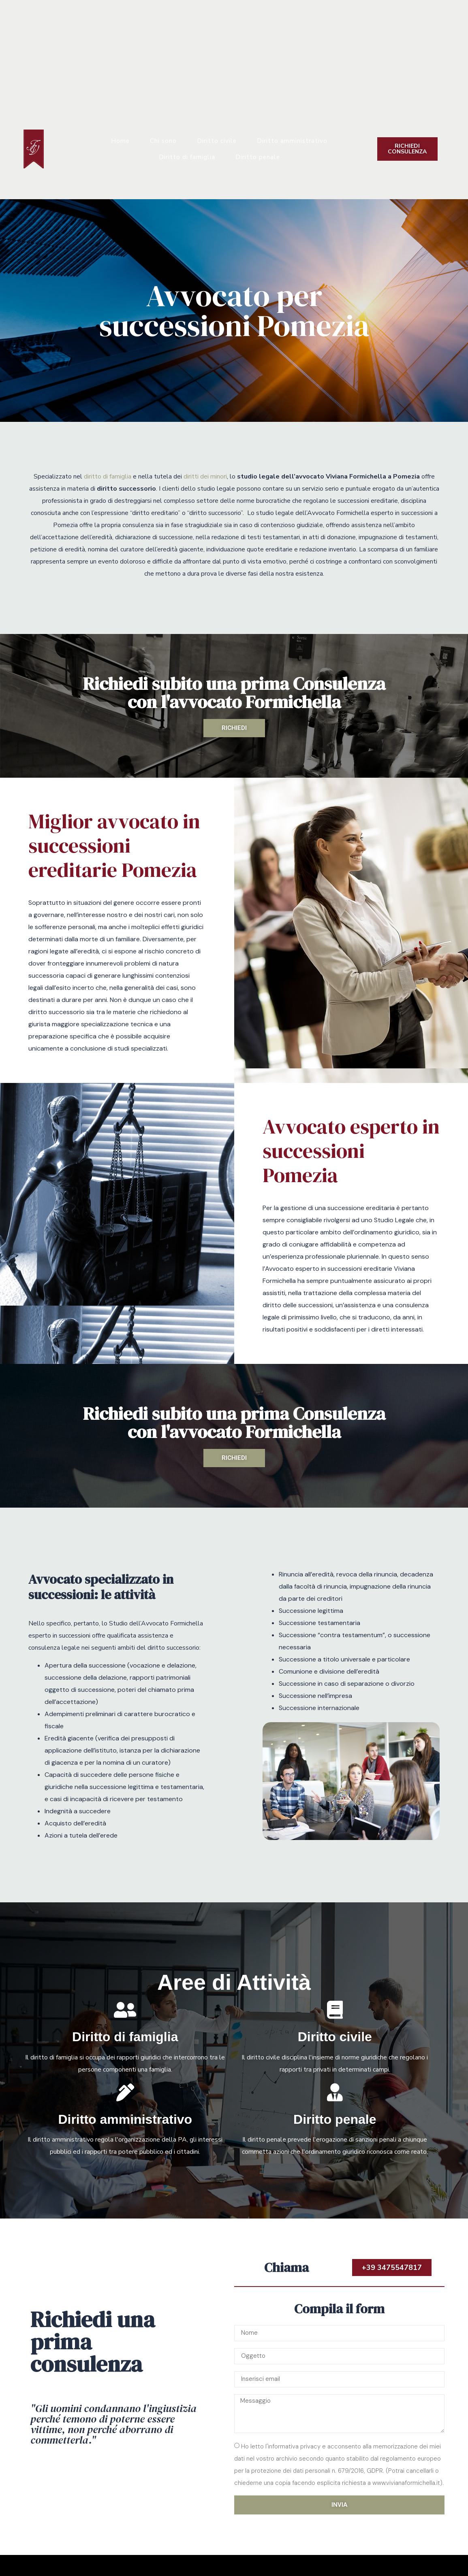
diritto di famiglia (106, 476)
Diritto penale (257, 157)
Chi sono (163, 141)
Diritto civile (217, 141)
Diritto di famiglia (187, 157)
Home (120, 141)
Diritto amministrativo (292, 141)
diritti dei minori (205, 476)
